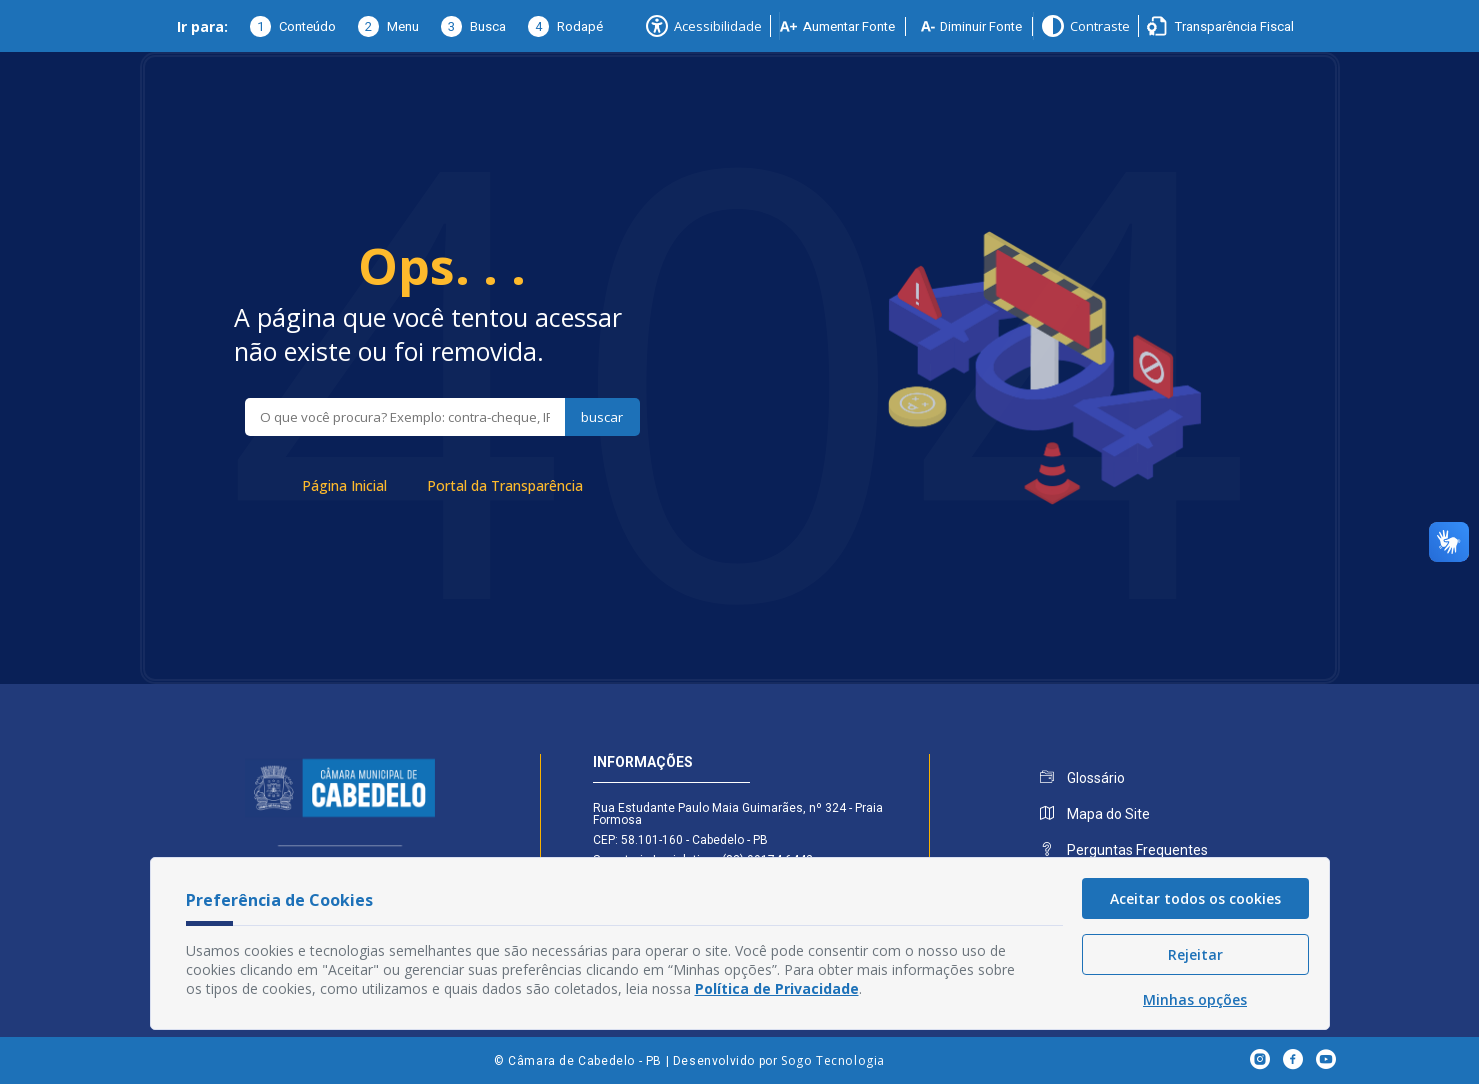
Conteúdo (293, 26)
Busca (473, 26)
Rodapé (565, 26)
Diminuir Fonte (971, 26)
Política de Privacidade (777, 988)
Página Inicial (344, 485)
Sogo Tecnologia (833, 1060)
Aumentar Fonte (837, 26)
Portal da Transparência (505, 485)
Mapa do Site (1095, 814)
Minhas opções (1195, 999)
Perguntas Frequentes (1124, 850)
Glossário (1082, 778)
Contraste (1086, 26)
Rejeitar (1195, 954)
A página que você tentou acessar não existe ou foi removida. (428, 334)
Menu (388, 26)
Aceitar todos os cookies (1195, 898)
